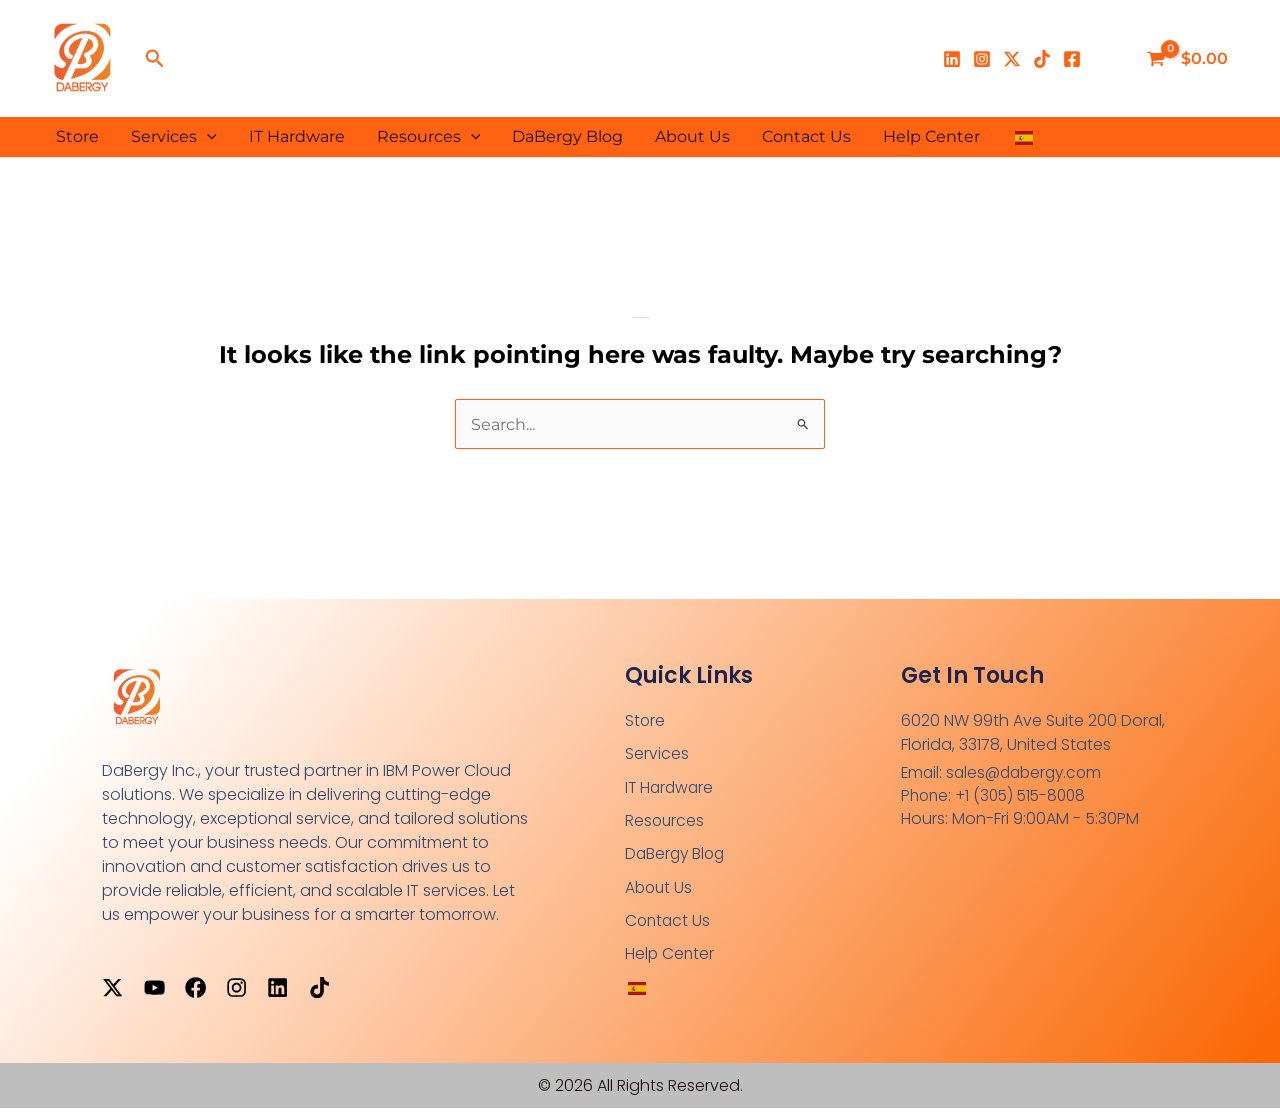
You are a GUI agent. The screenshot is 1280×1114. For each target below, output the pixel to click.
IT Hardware (297, 136)
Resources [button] (429, 137)
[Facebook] (1072, 59)
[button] (155, 59)
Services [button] (174, 137)
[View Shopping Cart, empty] (1189, 59)
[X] (1012, 59)
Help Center (931, 136)
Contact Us (806, 136)
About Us (692, 136)
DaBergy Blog (567, 136)
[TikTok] (1042, 59)
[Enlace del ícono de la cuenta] (1110, 59)
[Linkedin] (952, 59)
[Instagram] (982, 59)
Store (77, 136)
